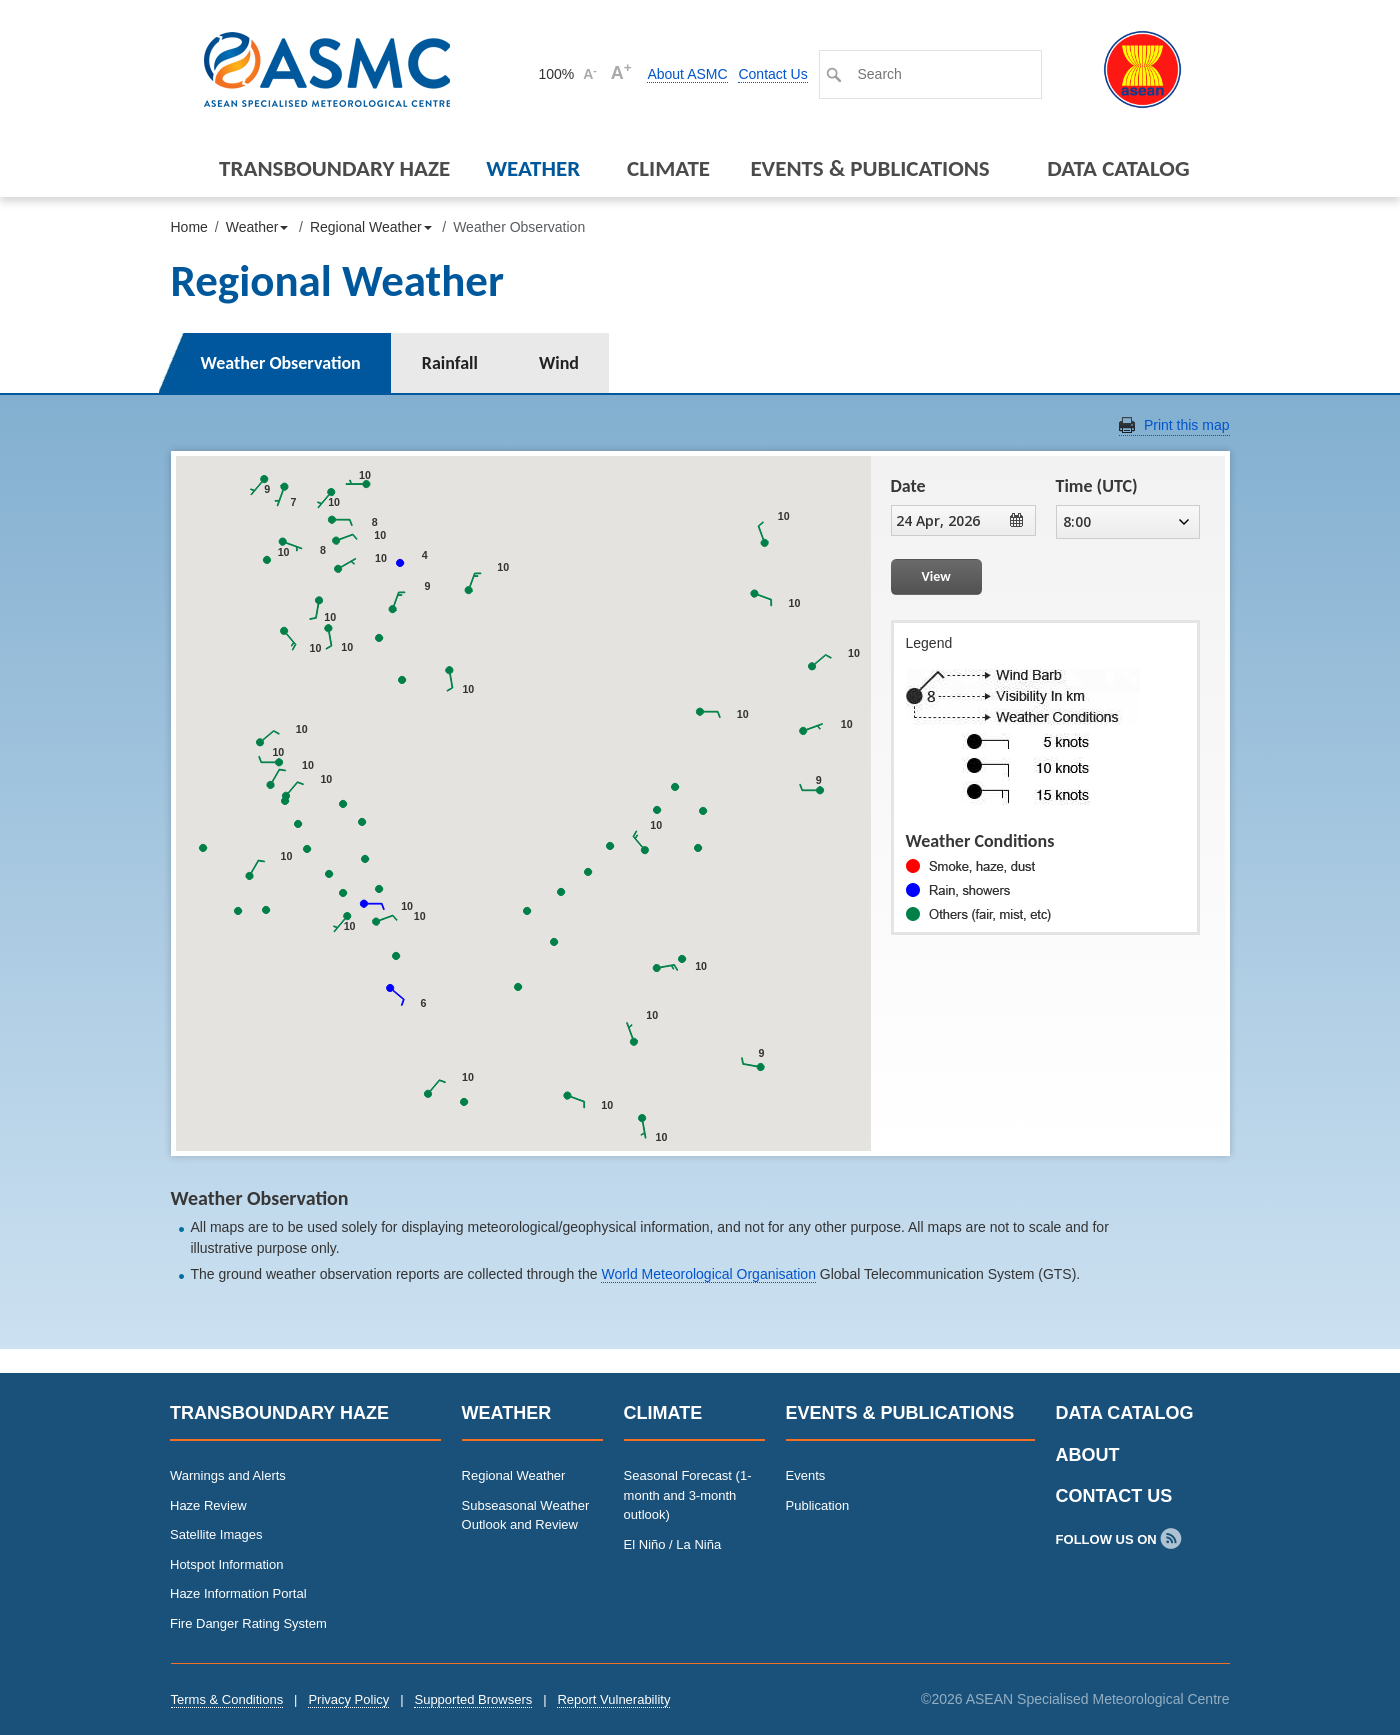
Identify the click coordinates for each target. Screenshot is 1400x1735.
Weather (533, 168)
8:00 (1126, 521)
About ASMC (687, 74)
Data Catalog (1118, 168)
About (1088, 1455)
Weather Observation (281, 363)
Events (806, 1475)
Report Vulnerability (613, 1699)
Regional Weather (514, 1475)
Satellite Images (216, 1534)
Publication (818, 1505)
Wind (559, 363)
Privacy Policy (348, 1699)
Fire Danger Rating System (248, 1623)
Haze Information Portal (238, 1593)
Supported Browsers (473, 1699)
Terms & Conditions (227, 1699)
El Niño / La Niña (673, 1544)
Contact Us (772, 74)
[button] (763, 535)
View (936, 576)
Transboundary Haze (334, 168)
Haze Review (208, 1505)
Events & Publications (869, 168)
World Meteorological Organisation (708, 1274)
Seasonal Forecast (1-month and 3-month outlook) (688, 1495)
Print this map (1187, 425)
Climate (668, 168)
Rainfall (450, 363)
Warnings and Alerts (228, 1475)
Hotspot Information (226, 1564)
